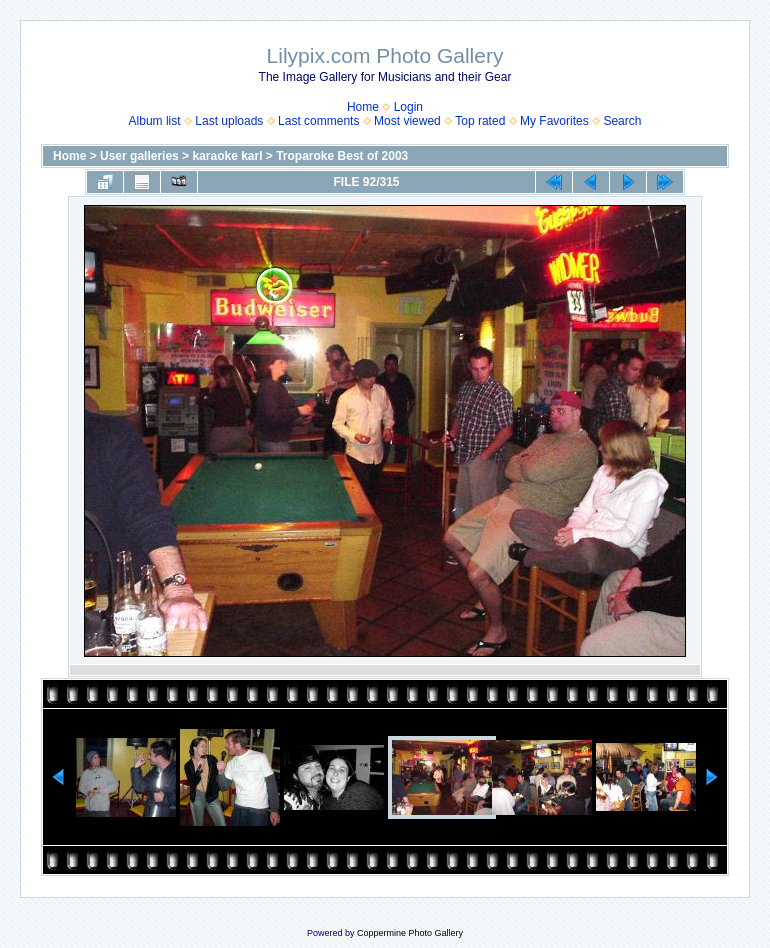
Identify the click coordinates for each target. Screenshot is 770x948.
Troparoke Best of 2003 (342, 156)
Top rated (480, 121)
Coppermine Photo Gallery (410, 933)
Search (622, 121)
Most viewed (407, 121)
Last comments (318, 121)
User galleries (139, 156)
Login (408, 107)
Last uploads (229, 121)
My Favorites (554, 121)
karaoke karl (227, 156)
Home (363, 107)
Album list (155, 121)
